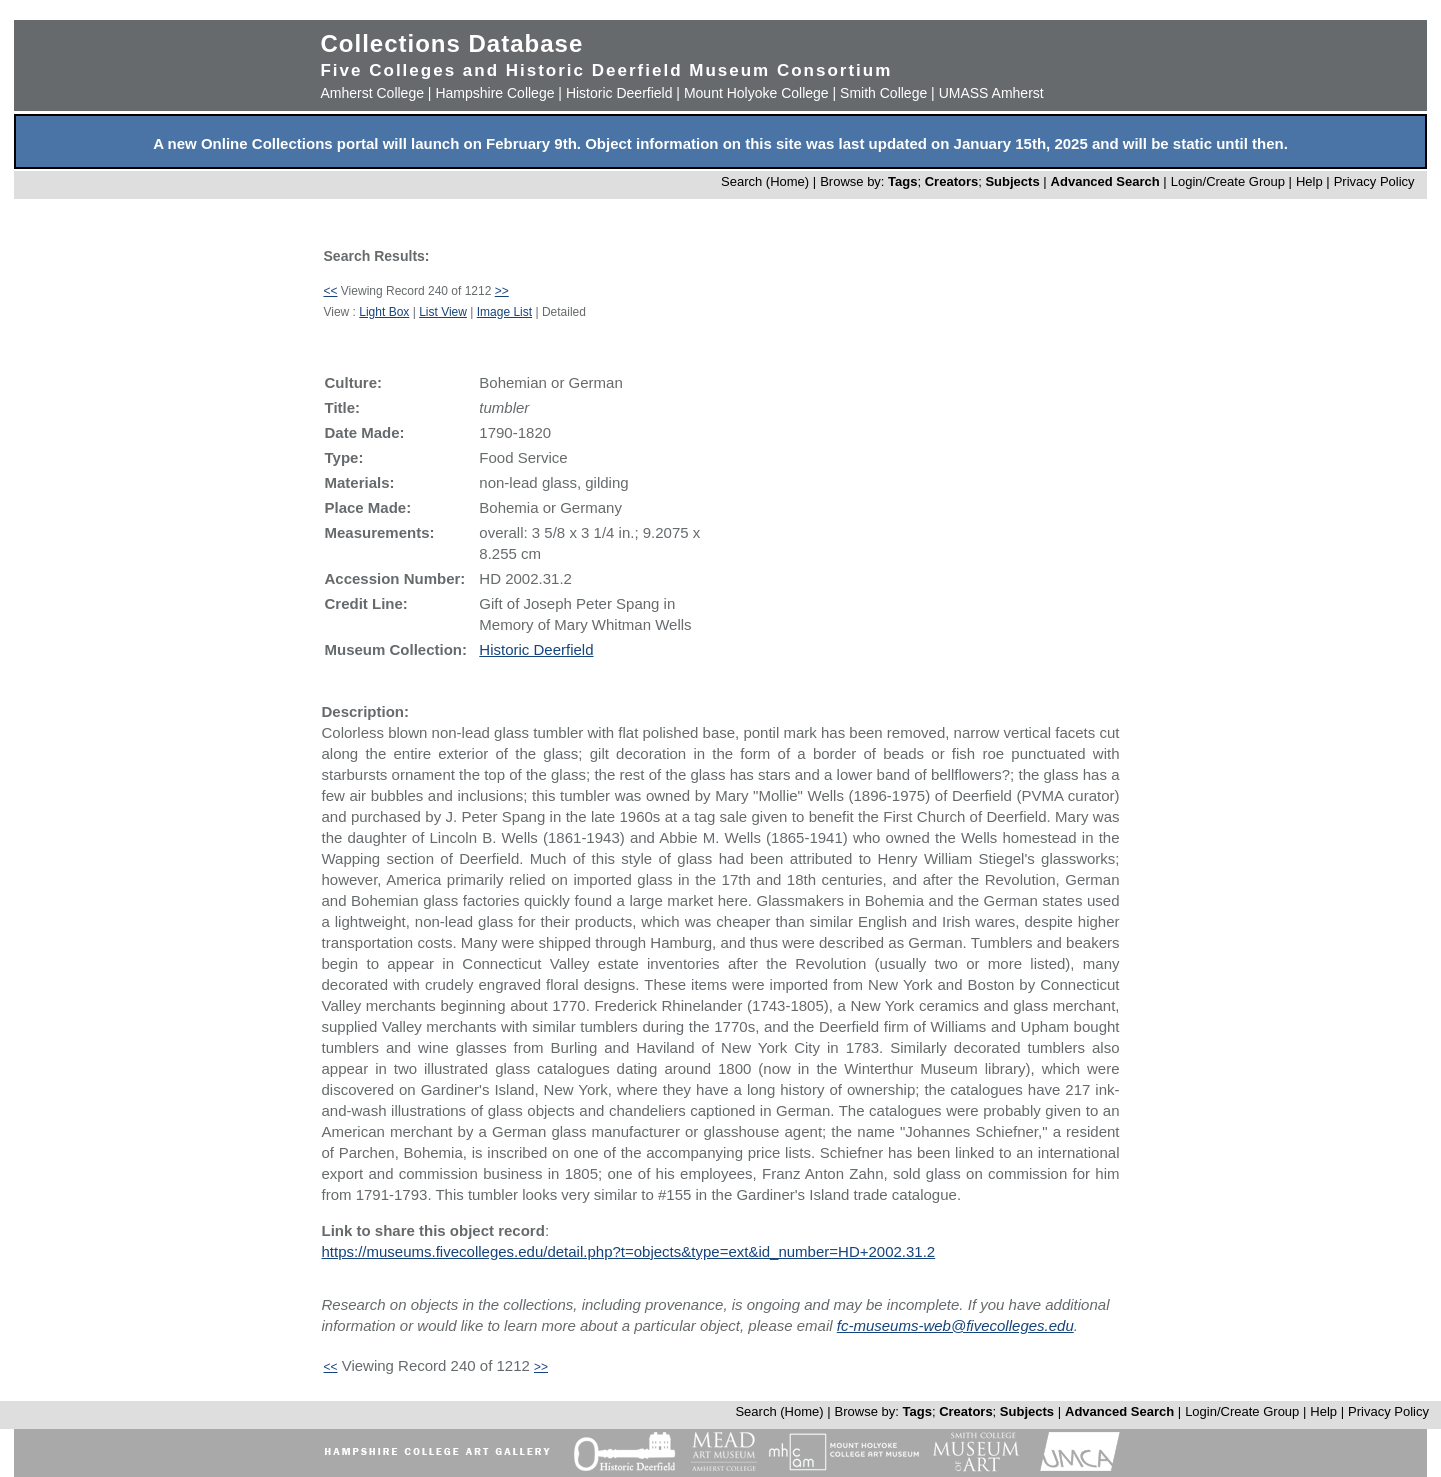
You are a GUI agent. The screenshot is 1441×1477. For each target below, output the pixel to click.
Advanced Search (1105, 181)
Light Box (384, 312)
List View (443, 312)
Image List (504, 312)
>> (502, 291)
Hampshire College (494, 93)
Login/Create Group (1230, 181)
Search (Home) (765, 181)
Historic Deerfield (619, 93)
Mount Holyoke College (756, 93)
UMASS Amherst (991, 93)
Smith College (883, 93)
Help (1309, 181)
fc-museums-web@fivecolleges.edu (955, 1325)
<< (330, 291)
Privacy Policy (1374, 181)
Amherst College (372, 93)
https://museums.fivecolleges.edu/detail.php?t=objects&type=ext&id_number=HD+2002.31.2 (628, 1251)
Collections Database (451, 43)
